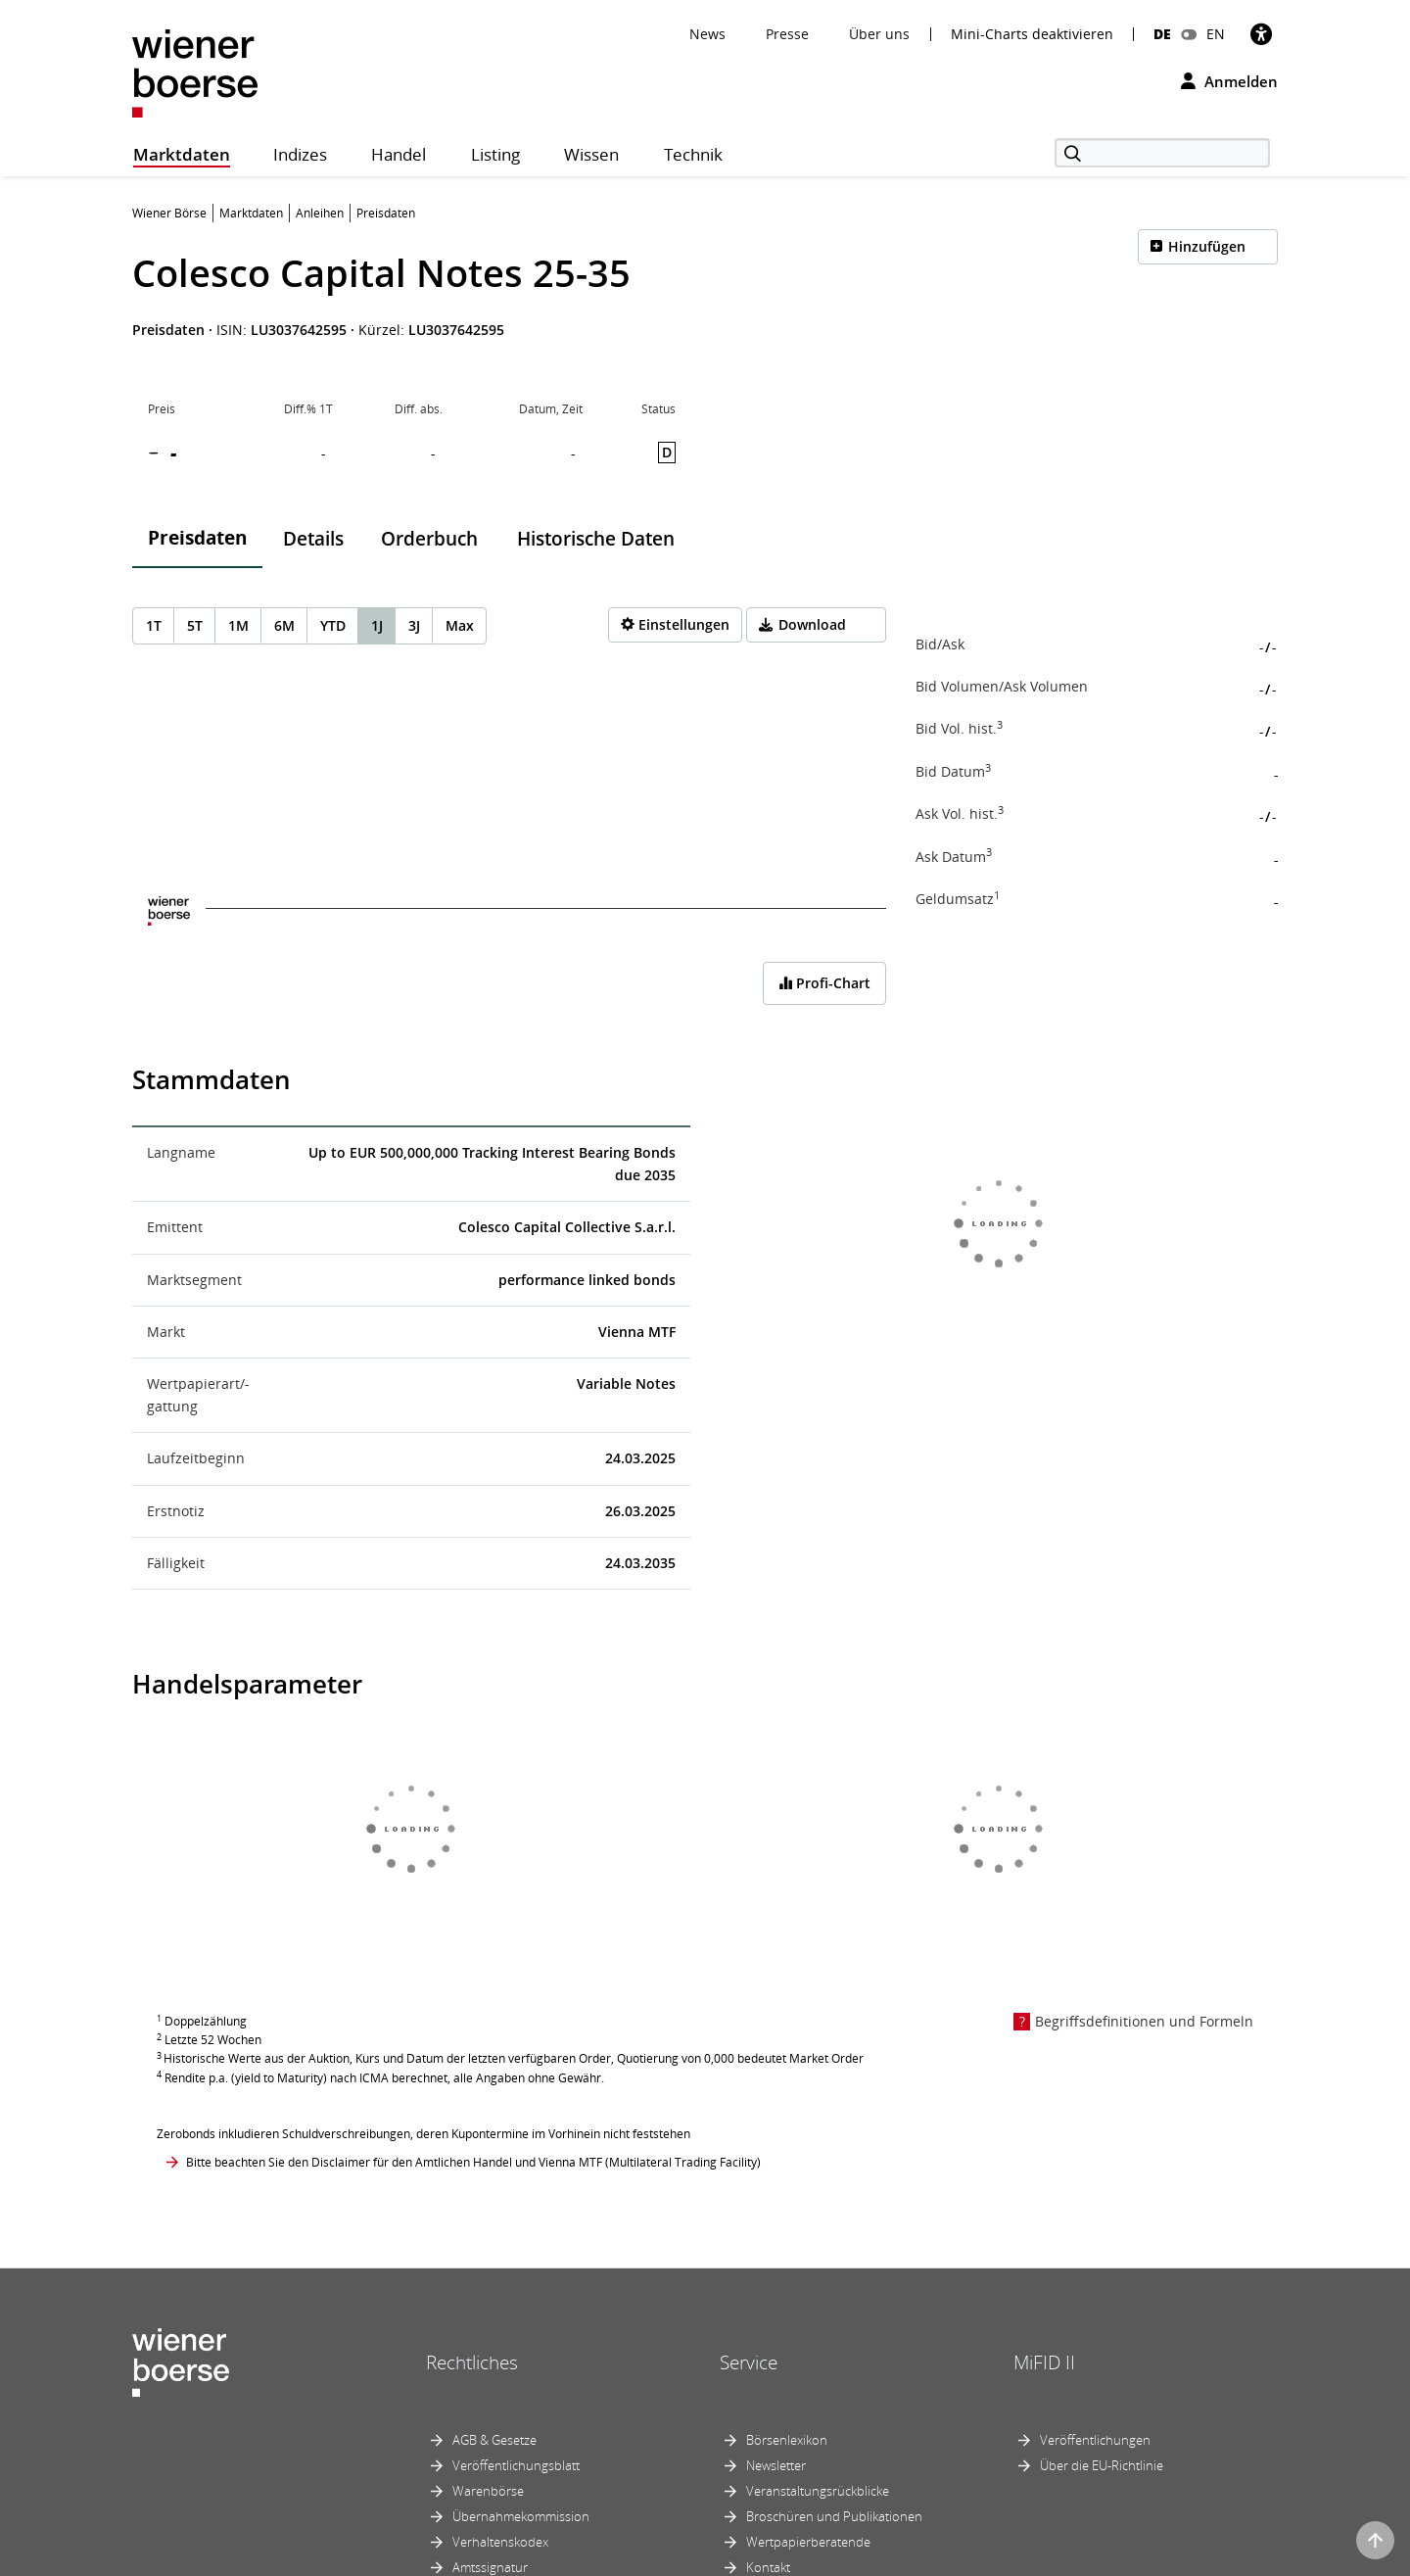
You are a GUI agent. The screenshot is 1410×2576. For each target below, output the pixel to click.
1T (154, 625)
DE (1162, 33)
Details (313, 538)
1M (238, 625)
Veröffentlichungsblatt (516, 2465)
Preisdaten (197, 537)
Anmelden (1229, 81)
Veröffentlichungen (1095, 2440)
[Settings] (675, 625)
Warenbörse (488, 2491)
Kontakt (768, 2567)
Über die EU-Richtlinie (1101, 2465)
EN (1215, 33)
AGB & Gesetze (494, 2440)
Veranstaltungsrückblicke (817, 2491)
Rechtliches (472, 2362)
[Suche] (1162, 152)
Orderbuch (429, 538)
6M (284, 625)
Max (460, 625)
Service (748, 2362)
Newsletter (776, 2465)
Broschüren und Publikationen (834, 2516)
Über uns (879, 33)
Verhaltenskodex (500, 2542)
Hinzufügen (1207, 246)
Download (812, 624)
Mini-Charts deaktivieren (1032, 34)
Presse (787, 33)
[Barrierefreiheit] (1261, 34)
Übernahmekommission (520, 2516)
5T (195, 625)
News (707, 33)
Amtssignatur (490, 2567)
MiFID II (1044, 2362)
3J (414, 625)
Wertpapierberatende (808, 2542)
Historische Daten (596, 538)
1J (377, 625)
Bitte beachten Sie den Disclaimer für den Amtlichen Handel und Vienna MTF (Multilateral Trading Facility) (473, 2162)
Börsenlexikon (786, 2440)
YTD (333, 625)
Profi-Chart (824, 983)
